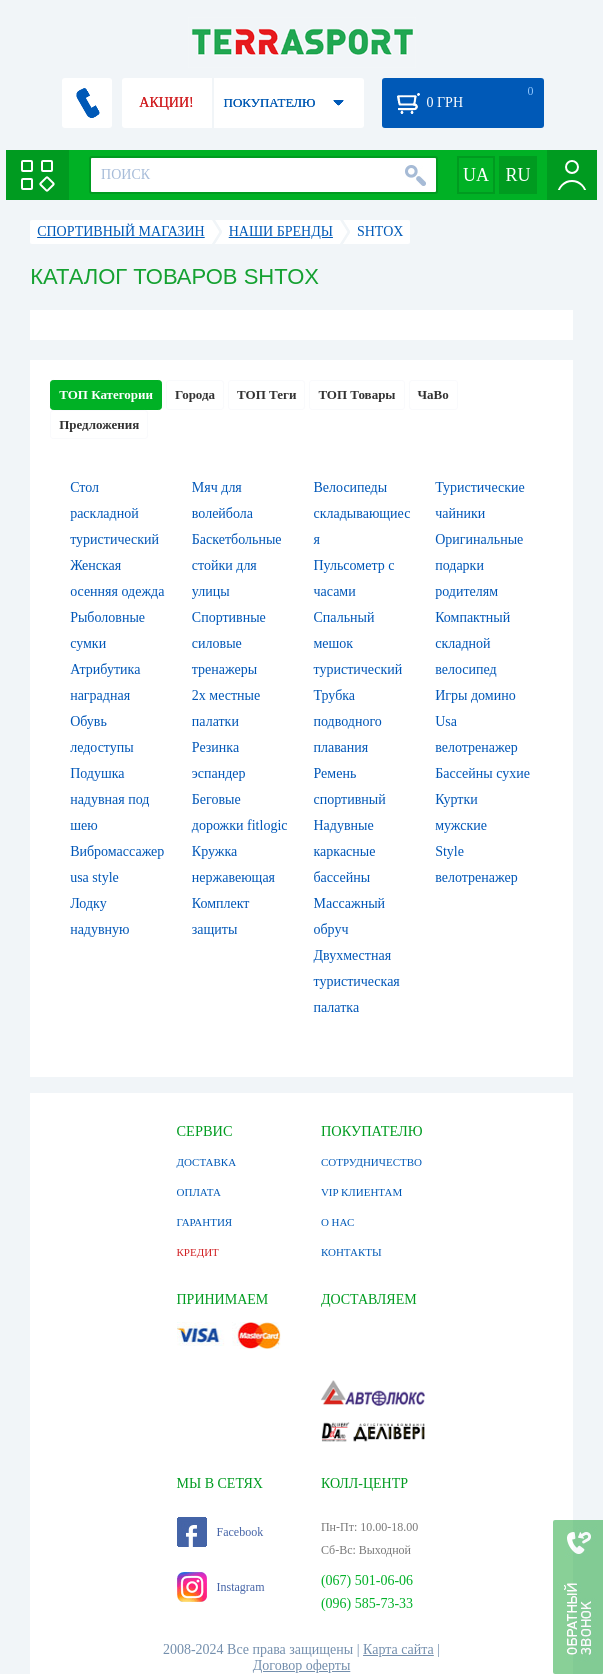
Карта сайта (398, 1649)
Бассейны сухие (482, 773)
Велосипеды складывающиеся (362, 513)
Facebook (220, 1532)
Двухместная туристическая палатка (357, 981)
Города (195, 394)
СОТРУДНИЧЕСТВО (371, 1162)
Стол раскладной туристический (114, 513)
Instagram (221, 1587)
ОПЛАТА (199, 1192)
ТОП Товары (356, 394)
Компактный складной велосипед (472, 643)
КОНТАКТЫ (351, 1252)
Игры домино (475, 695)
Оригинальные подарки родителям (479, 565)
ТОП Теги (266, 394)
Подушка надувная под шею (109, 799)
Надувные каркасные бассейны (345, 851)
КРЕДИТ (198, 1252)
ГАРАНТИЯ (205, 1222)
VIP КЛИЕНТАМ (361, 1192)
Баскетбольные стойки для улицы (237, 565)
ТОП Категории (106, 394)
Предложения (99, 424)
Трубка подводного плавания (348, 721)
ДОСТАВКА (207, 1162)
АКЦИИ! (166, 102)
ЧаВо (433, 394)
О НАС (337, 1222)
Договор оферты (302, 1665)
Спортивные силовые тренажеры (229, 643)
